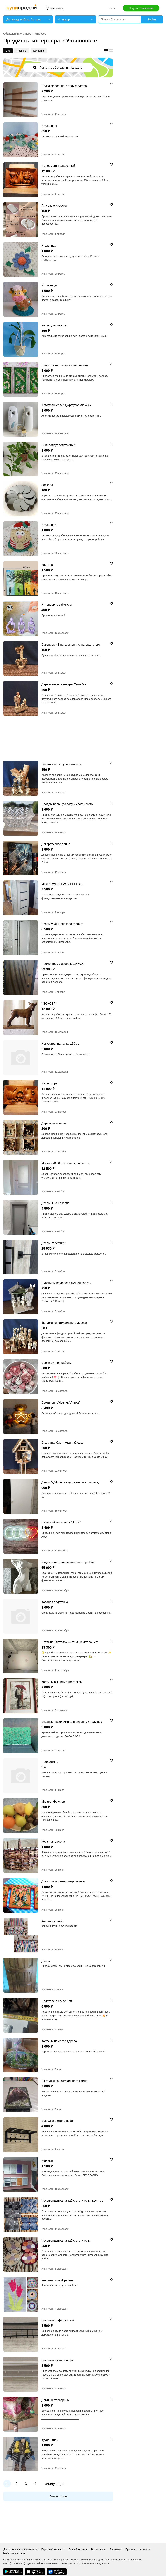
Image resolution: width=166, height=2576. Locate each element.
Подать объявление (141, 8)
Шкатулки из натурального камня (64, 2080)
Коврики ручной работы (58, 2280)
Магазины (116, 2549)
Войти (111, 8)
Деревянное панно (54, 1123)
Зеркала (47, 484)
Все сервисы (98, 2549)
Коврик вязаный (53, 1921)
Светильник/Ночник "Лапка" (61, 1402)
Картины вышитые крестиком (62, 1681)
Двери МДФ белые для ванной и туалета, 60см (70, 1482)
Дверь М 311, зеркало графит (62, 923)
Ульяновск (57, 8)
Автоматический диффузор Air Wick (66, 405)
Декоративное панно (56, 844)
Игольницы (49, 125)
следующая (55, 2484)
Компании (38, 50)
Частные (21, 50)
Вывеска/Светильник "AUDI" (61, 1522)
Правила (130, 2549)
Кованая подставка (55, 1602)
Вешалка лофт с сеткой (58, 2320)
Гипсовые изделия (54, 205)
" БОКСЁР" (49, 1003)
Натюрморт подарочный (58, 165)
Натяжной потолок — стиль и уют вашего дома (70, 1642)
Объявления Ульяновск (17, 33)
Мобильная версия (14, 2553)
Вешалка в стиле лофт (57, 2120)
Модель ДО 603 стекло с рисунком (65, 1163)
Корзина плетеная (54, 1841)
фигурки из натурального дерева (64, 1322)
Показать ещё (58, 2496)
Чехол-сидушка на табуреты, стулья (66, 2240)
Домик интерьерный (55, 2400)
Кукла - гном (50, 2440)
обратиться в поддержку (95, 2563)
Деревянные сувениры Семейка (64, 684)
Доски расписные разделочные (63, 1881)
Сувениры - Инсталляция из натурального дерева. (71, 644)
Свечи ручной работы (57, 1362)
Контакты (145, 2549)
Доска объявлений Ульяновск (20, 2549)
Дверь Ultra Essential (56, 1203)
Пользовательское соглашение (123, 2559)
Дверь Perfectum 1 (54, 1243)
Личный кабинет (77, 2549)
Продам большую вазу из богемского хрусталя (67, 804)
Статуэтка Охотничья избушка (62, 1442)
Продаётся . (50, 1761)
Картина (47, 564)
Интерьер (40, 33)
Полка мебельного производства (64, 85)
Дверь (46, 1961)
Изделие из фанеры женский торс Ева (68, 1562)
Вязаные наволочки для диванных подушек (72, 1721)
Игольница (49, 245)
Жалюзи (47, 2160)
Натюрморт (49, 1083)
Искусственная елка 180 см (61, 1043)
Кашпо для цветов (54, 325)
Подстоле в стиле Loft (57, 2001)
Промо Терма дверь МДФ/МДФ (63, 963)
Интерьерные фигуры (57, 604)
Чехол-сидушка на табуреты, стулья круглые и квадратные (72, 2200)
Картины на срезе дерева (59, 2041)
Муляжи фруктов (53, 1801)
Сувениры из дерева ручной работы (67, 1282)
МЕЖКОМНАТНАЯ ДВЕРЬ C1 (62, 883)
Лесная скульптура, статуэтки (62, 764)
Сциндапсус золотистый (58, 445)
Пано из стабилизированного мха (65, 365)
